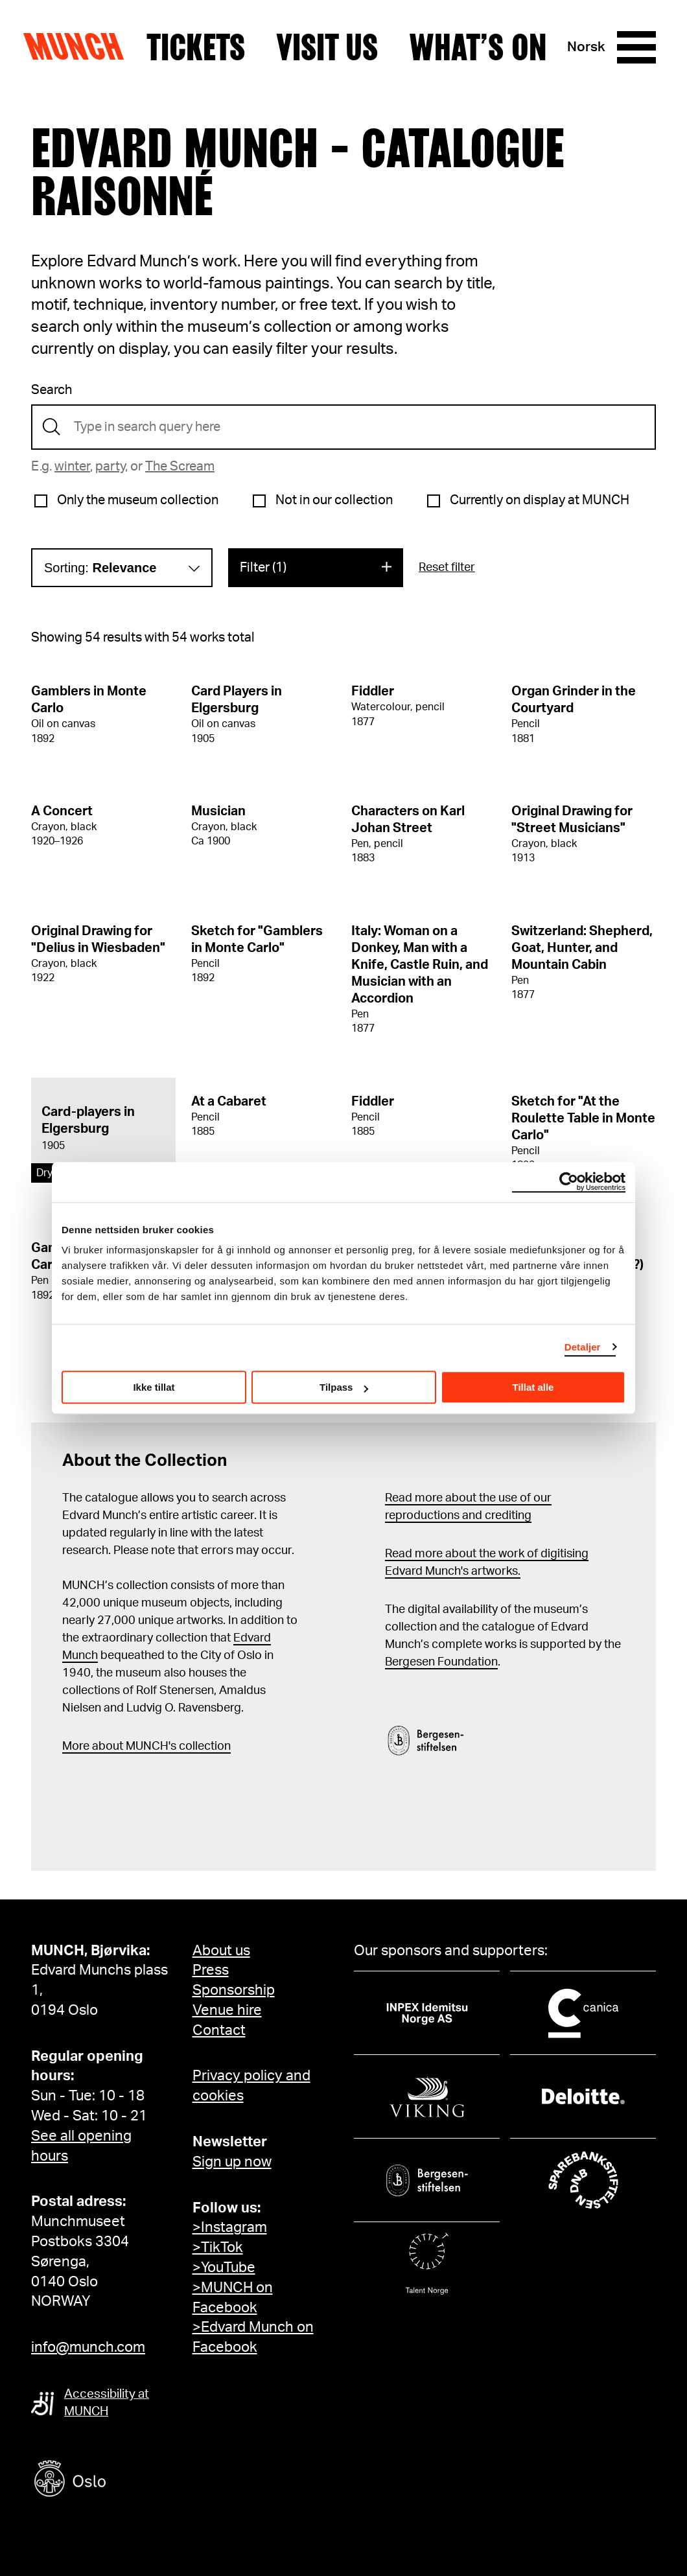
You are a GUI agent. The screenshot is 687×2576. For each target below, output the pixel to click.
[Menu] (636, 47)
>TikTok (217, 2247)
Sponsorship (233, 1990)
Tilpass (344, 1387)
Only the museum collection (137, 500)
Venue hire (227, 2010)
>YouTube (223, 2267)
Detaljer (583, 1346)
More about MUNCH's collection (146, 1746)
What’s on (477, 47)
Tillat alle (533, 1387)
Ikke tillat (153, 1387)
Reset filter (447, 568)
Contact (219, 2030)
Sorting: (100, 568)
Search (51, 390)
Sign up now (232, 2162)
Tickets (195, 47)
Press (210, 1970)
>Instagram (229, 2227)
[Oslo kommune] (128, 2480)
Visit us (327, 47)
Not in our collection (334, 500)
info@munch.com (88, 2347)
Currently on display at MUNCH (539, 500)
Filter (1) (263, 567)
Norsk (586, 47)
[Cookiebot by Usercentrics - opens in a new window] (568, 1182)
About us (221, 1951)
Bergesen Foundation (441, 1662)
